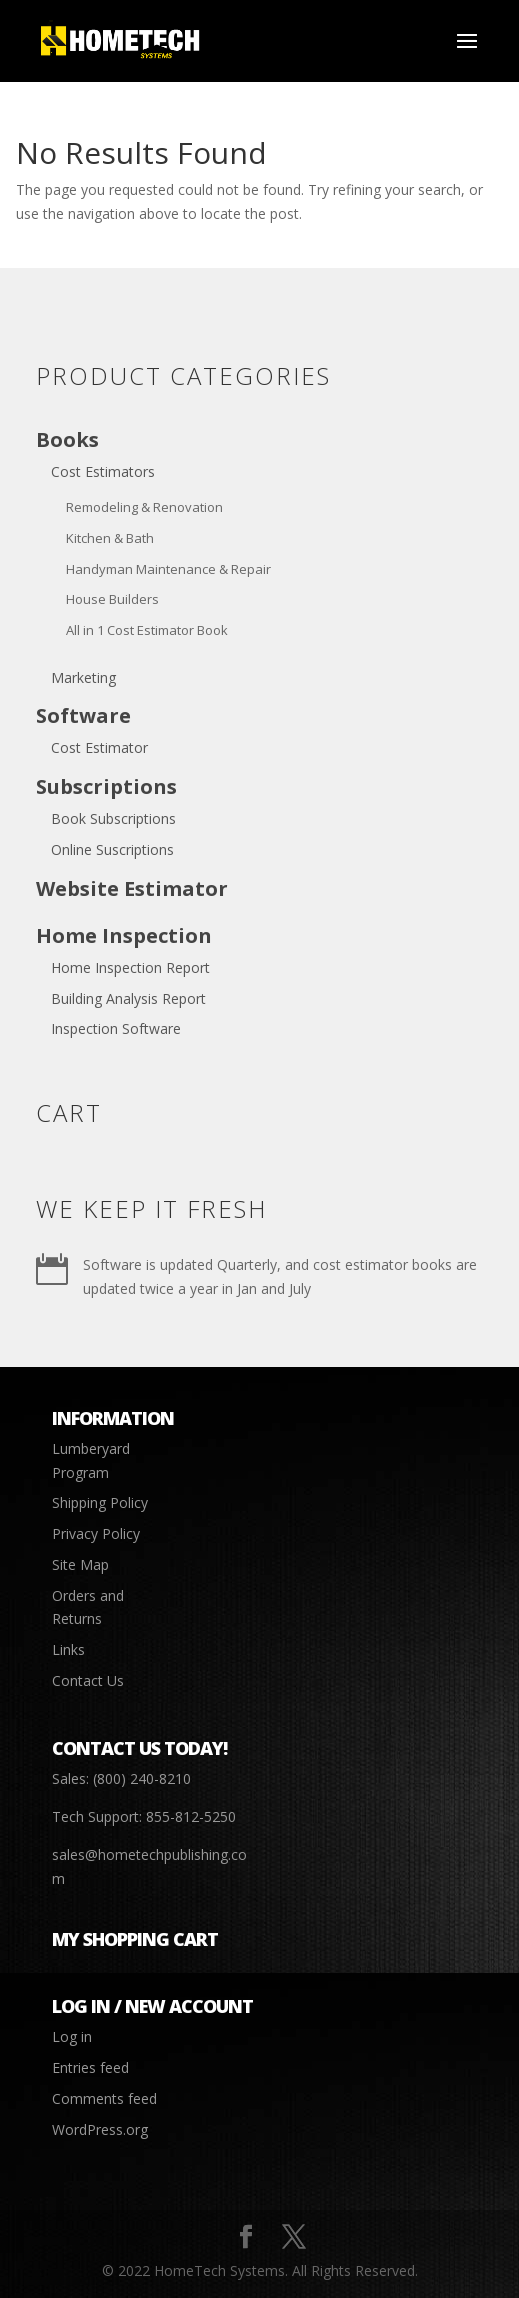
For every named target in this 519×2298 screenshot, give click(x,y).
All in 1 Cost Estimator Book (147, 630)
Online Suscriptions (112, 849)
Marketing (83, 677)
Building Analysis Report (128, 998)
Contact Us (88, 1680)
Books (67, 439)
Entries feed (90, 2067)
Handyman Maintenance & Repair (168, 569)
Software (83, 715)
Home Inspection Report (130, 967)
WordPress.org (100, 2129)
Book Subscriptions (113, 818)
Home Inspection (124, 935)
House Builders (112, 599)
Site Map (80, 1564)
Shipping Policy (100, 1502)
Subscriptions (106, 786)
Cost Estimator (99, 747)
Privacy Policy (96, 1533)
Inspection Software (116, 1028)
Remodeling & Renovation (144, 507)
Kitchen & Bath (110, 538)
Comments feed (104, 2098)
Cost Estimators (103, 471)
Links (68, 1649)
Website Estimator (132, 888)
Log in (72, 2036)
